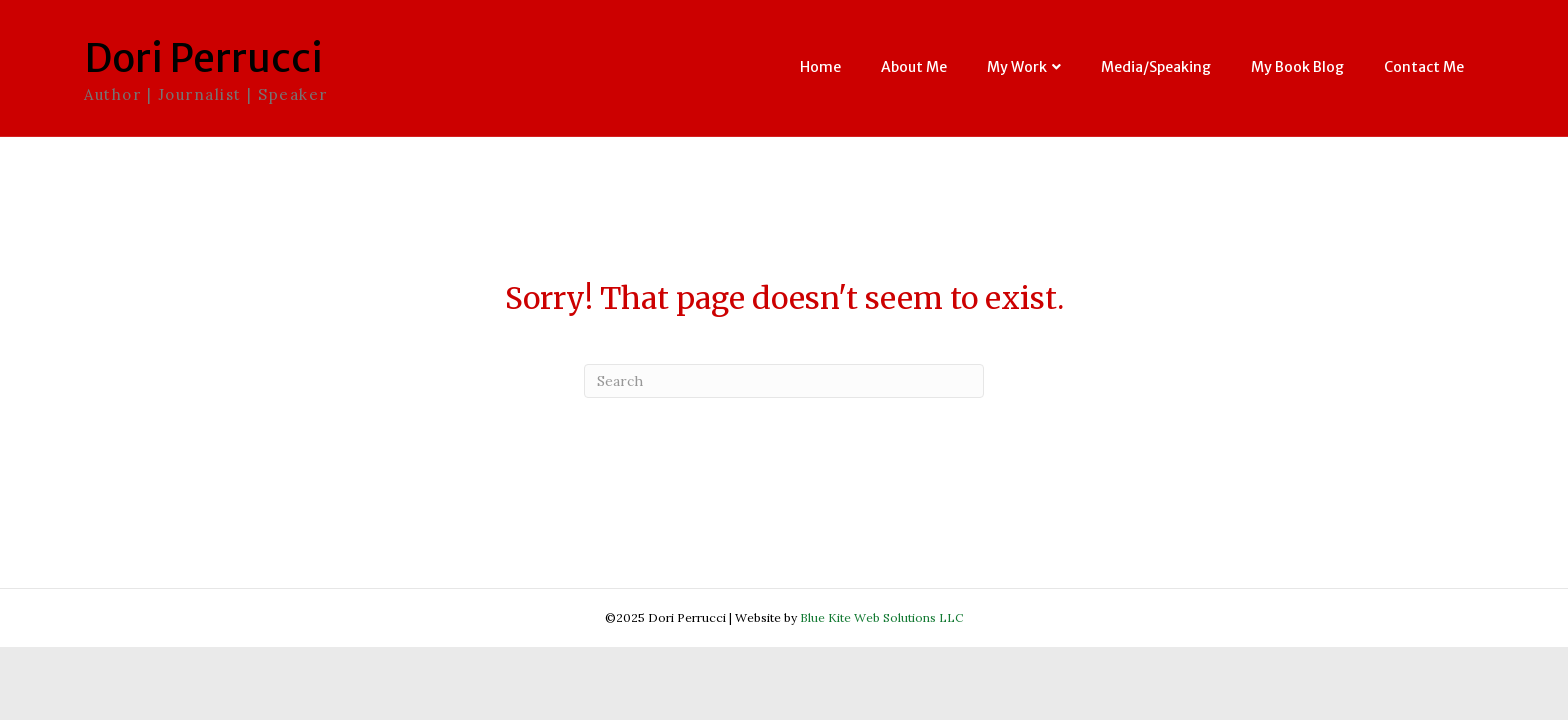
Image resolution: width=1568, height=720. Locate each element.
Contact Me (1424, 67)
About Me (914, 67)
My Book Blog (1297, 67)
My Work (1017, 67)
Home (820, 67)
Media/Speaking (1156, 67)
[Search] (784, 381)
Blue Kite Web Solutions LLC (881, 617)
